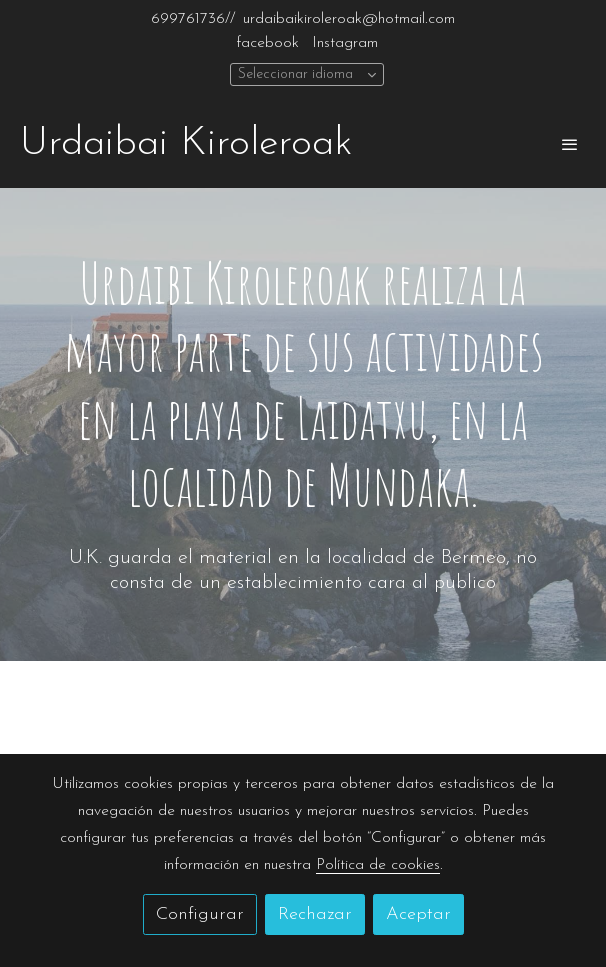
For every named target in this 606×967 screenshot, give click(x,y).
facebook (267, 43)
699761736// (193, 19)
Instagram (345, 43)
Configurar (200, 914)
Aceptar (418, 914)
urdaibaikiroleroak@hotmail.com (349, 19)
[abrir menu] (570, 144)
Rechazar (315, 914)
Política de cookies (378, 865)
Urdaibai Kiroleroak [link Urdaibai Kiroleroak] (186, 144)
